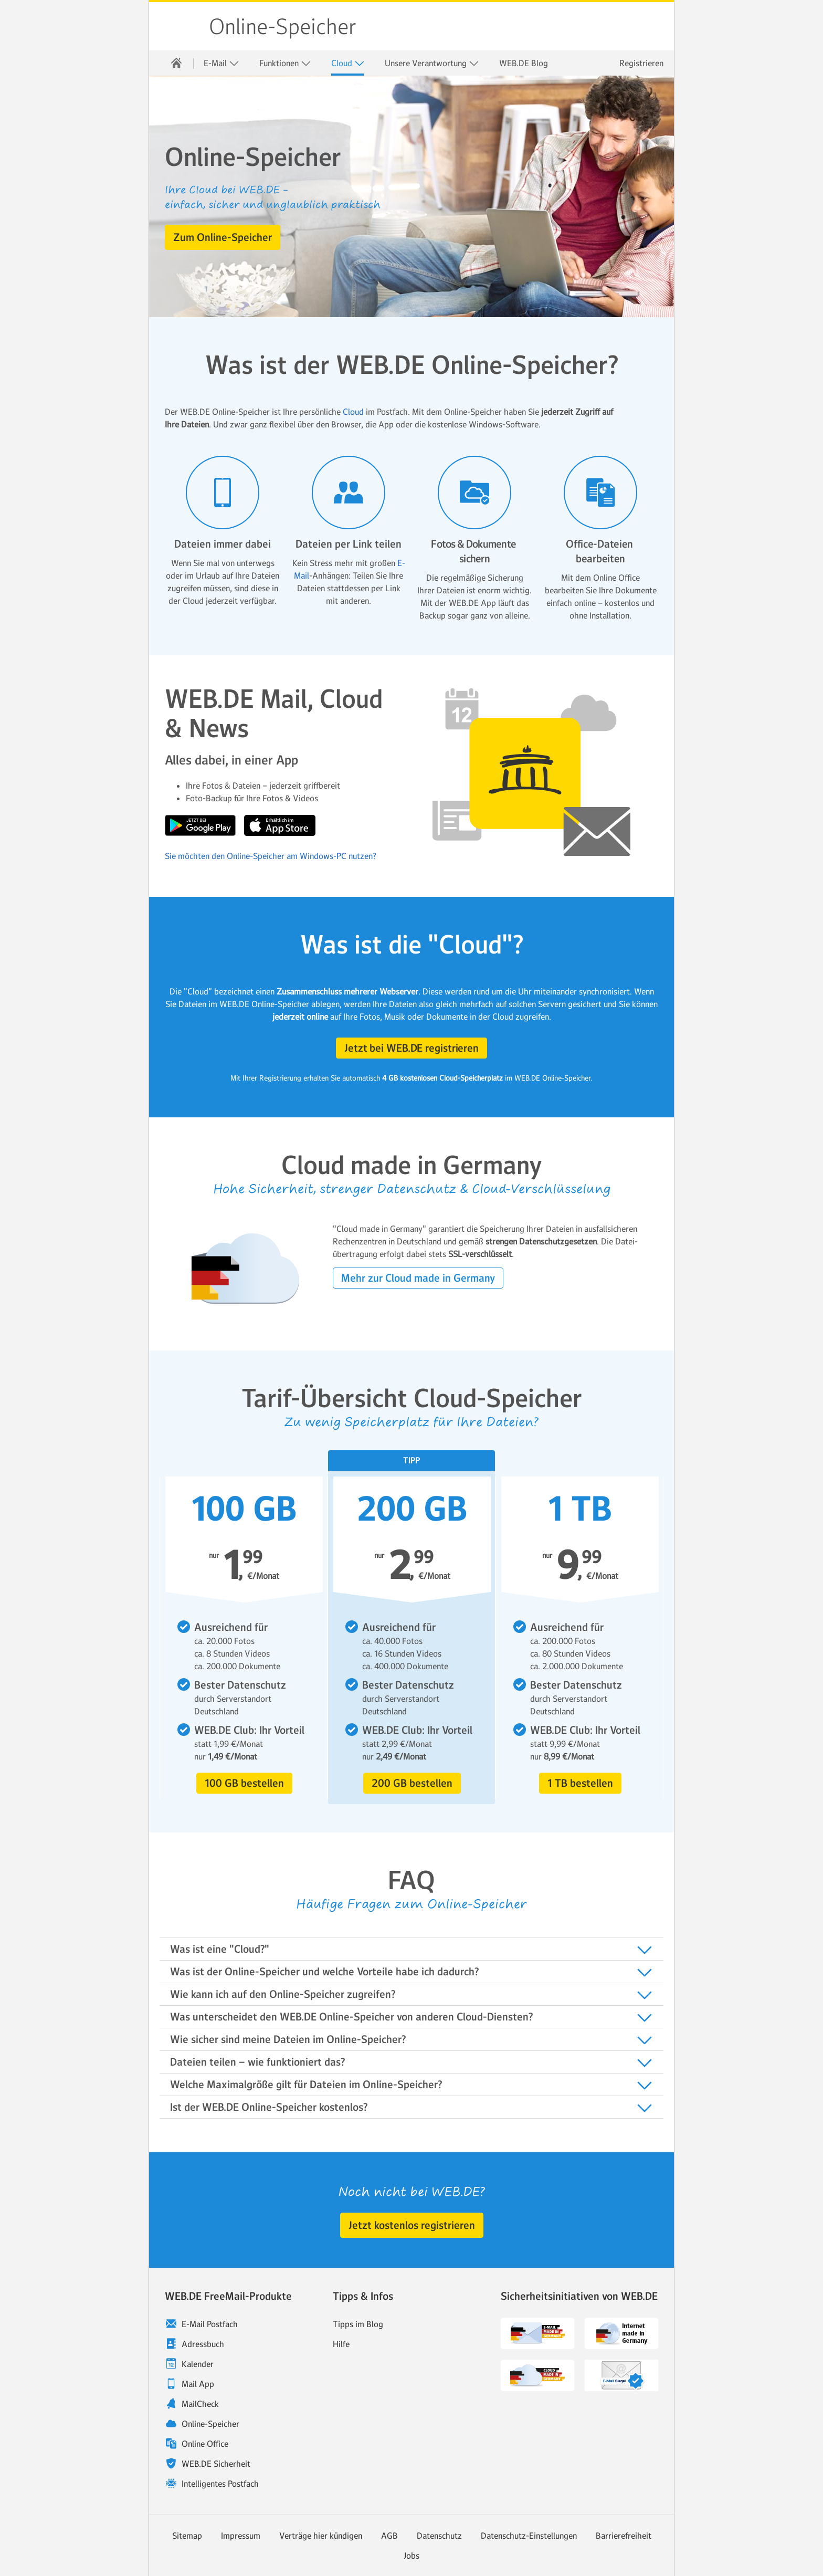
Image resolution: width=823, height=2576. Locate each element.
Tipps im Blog (358, 2324)
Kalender (198, 2364)
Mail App (198, 2384)
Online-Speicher (282, 27)
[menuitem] (176, 63)
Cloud (348, 63)
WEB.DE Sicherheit (216, 2463)
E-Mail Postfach (210, 2324)
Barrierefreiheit (623, 2535)
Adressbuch (203, 2344)
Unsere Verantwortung (432, 63)
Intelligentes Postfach (220, 2483)
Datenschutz (439, 2535)
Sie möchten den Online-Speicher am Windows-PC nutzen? (270, 856)
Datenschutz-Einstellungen (529, 2535)
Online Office (205, 2443)
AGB (389, 2535)
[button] (222, 237)
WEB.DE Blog (523, 63)
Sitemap (187, 2535)
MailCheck (200, 2404)
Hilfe (341, 2344)
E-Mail (221, 63)
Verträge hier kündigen (320, 2535)
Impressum (240, 2535)
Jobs (411, 2555)
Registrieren (641, 63)
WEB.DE (179, 26)
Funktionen (285, 63)
